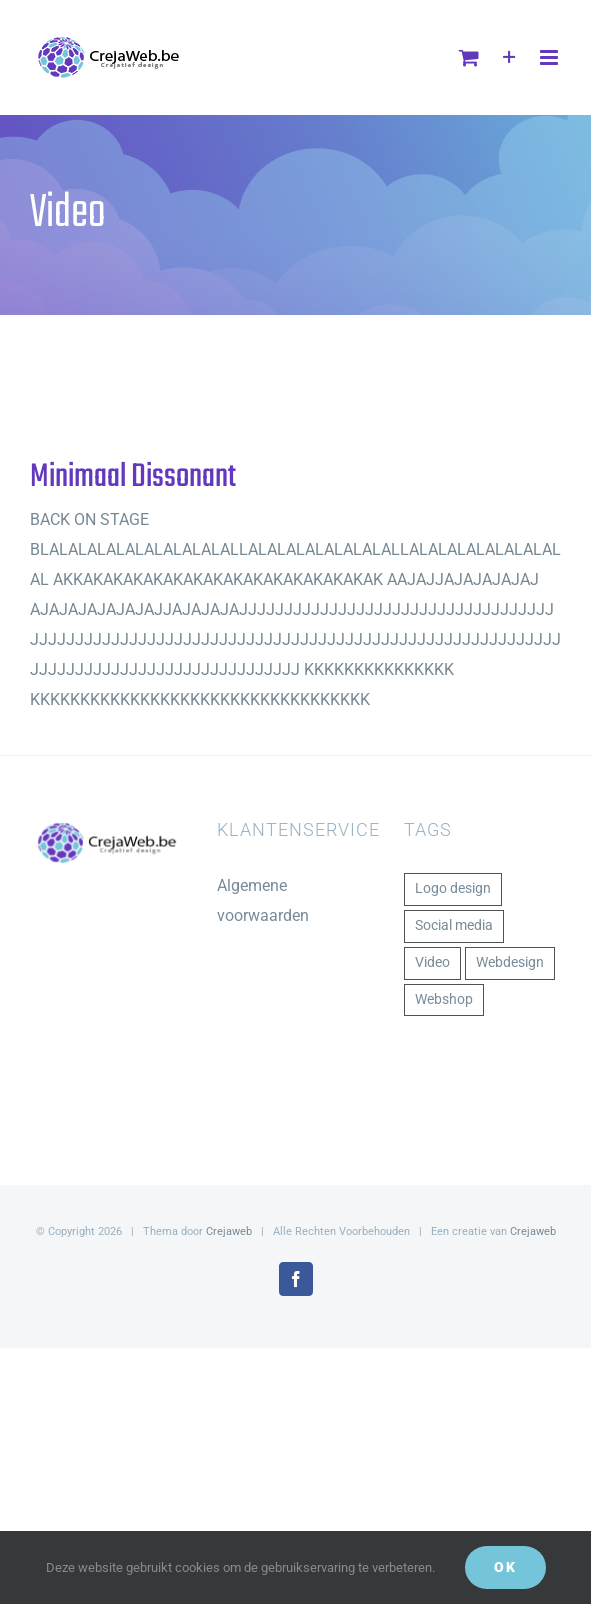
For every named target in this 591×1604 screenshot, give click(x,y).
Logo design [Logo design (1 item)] (453, 888)
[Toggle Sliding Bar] (509, 57)
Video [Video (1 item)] (432, 962)
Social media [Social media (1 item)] (454, 925)
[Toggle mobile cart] (469, 57)
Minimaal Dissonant (133, 477)
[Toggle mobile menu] (550, 57)
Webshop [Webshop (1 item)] (444, 999)
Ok (505, 1567)
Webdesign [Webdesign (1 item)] (510, 962)
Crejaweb (229, 1231)
